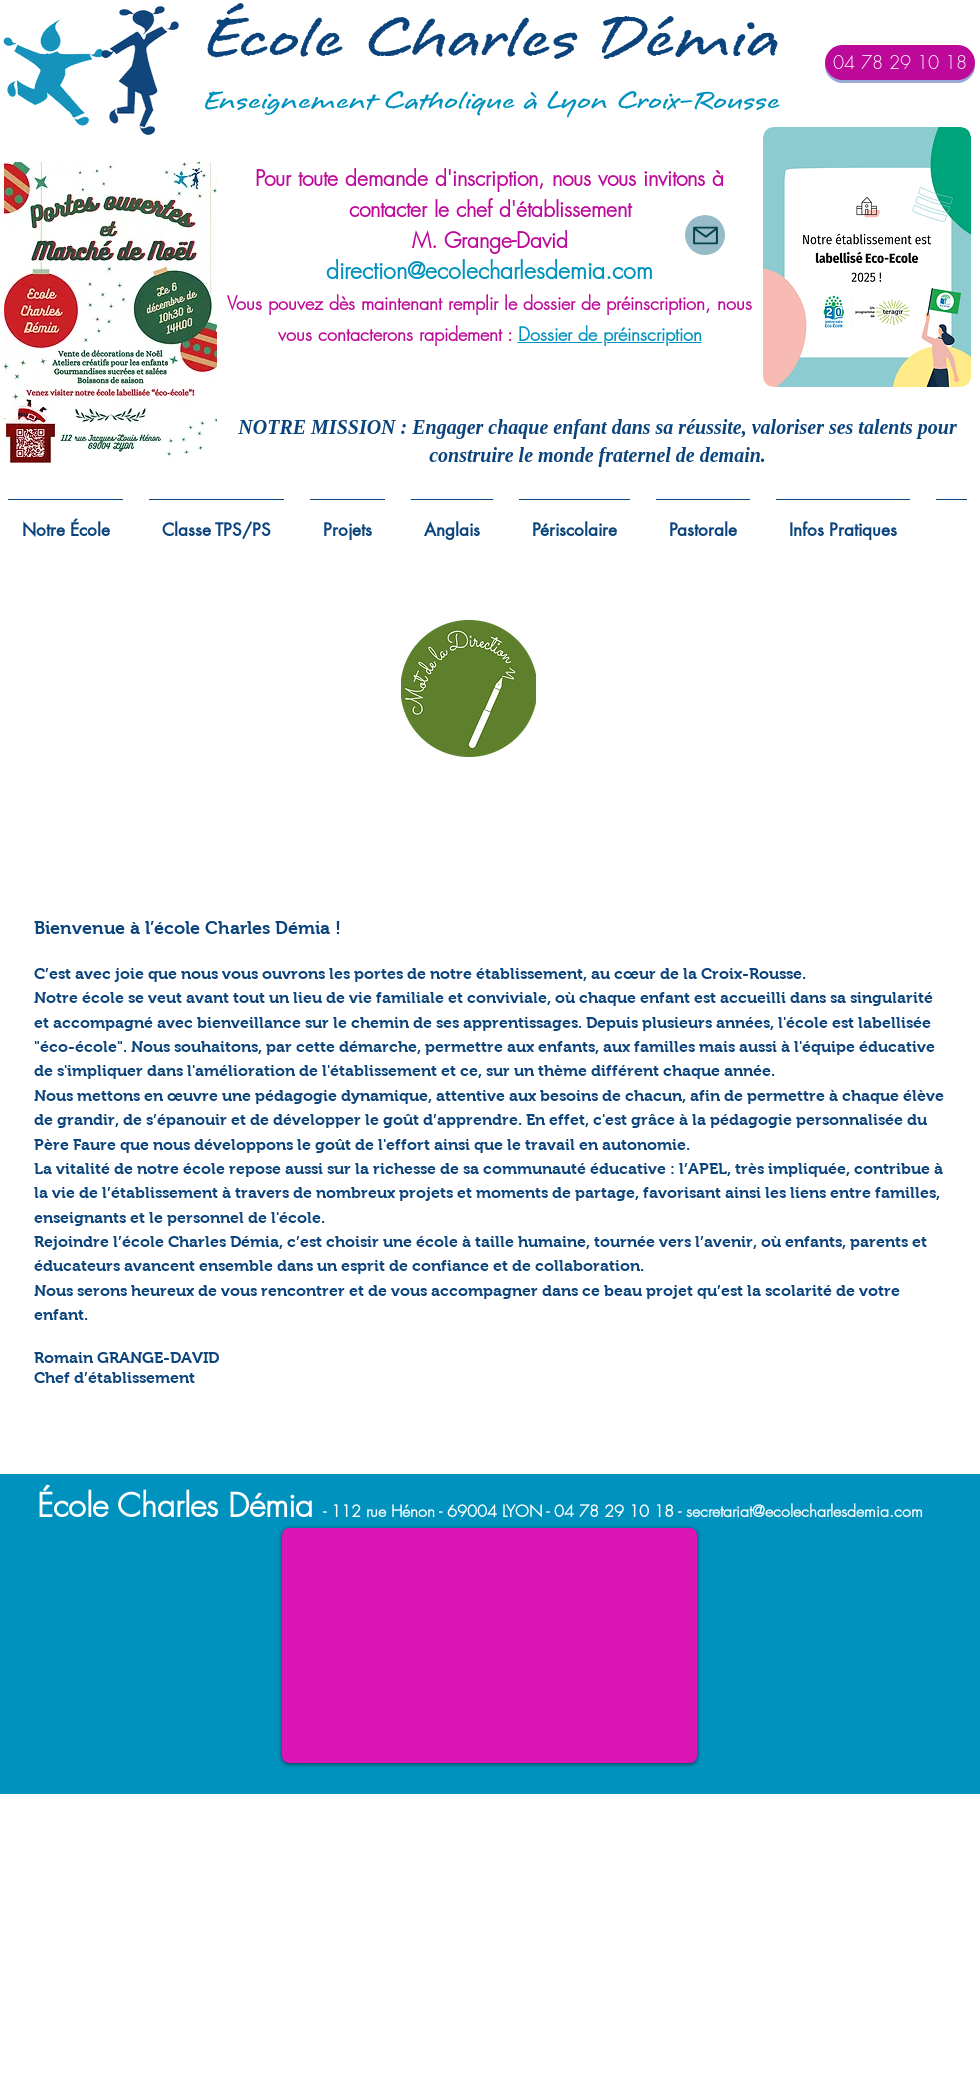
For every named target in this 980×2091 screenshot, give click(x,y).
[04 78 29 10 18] (900, 62)
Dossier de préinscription (610, 334)
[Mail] (705, 235)
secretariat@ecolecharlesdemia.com (804, 1511)
